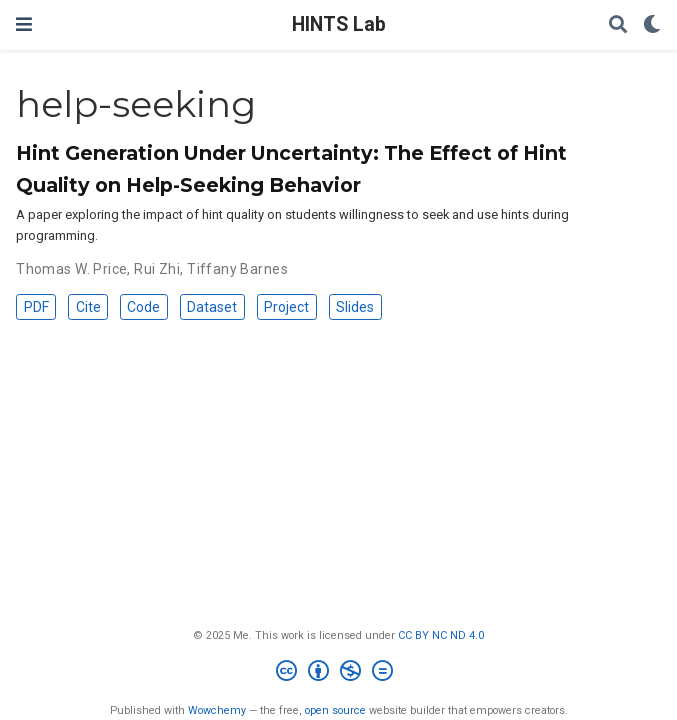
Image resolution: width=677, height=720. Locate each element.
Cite (88, 307)
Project (286, 307)
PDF (36, 307)
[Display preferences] (652, 25)
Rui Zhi (157, 269)
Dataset (212, 307)
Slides (355, 307)
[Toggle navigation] (24, 24)
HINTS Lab (339, 24)
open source (335, 710)
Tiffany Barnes (237, 269)
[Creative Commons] (338, 673)
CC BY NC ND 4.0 (441, 635)
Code (143, 307)
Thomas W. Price (71, 269)
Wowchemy (217, 710)
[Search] (618, 25)
